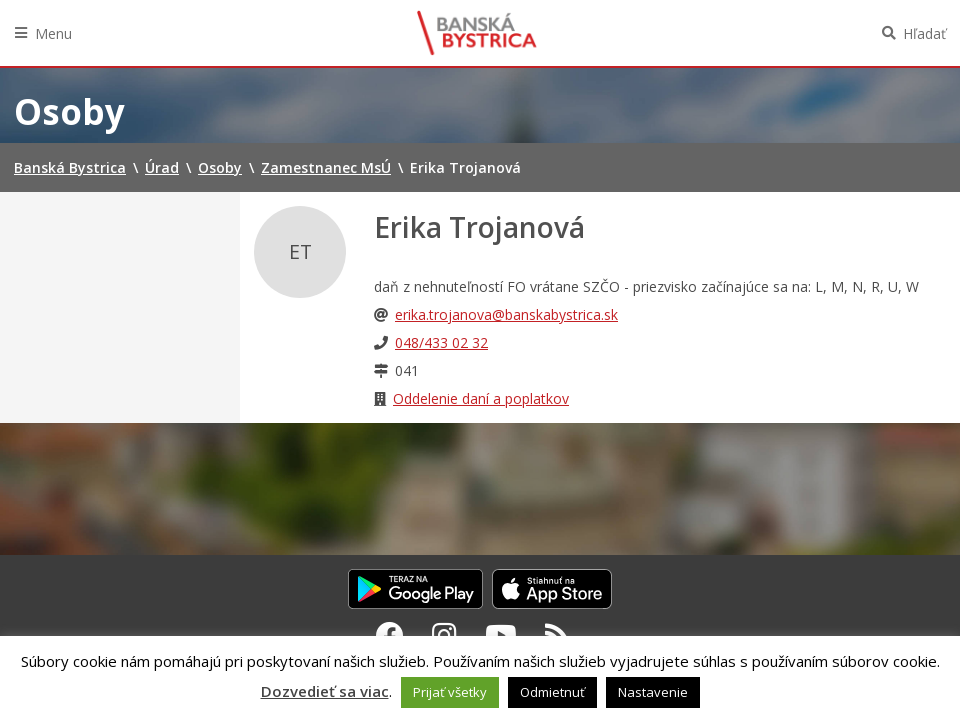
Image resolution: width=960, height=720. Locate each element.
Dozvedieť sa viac (325, 691)
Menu (53, 33)
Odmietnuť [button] (552, 692)
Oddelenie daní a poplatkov (481, 398)
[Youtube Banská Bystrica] (501, 635)
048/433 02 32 (441, 342)
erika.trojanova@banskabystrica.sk (506, 314)
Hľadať (924, 33)
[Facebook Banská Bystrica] (390, 635)
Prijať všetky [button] (450, 692)
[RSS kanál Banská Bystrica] (557, 635)
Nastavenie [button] (653, 692)
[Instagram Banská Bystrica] (444, 635)
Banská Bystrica (477, 33)
